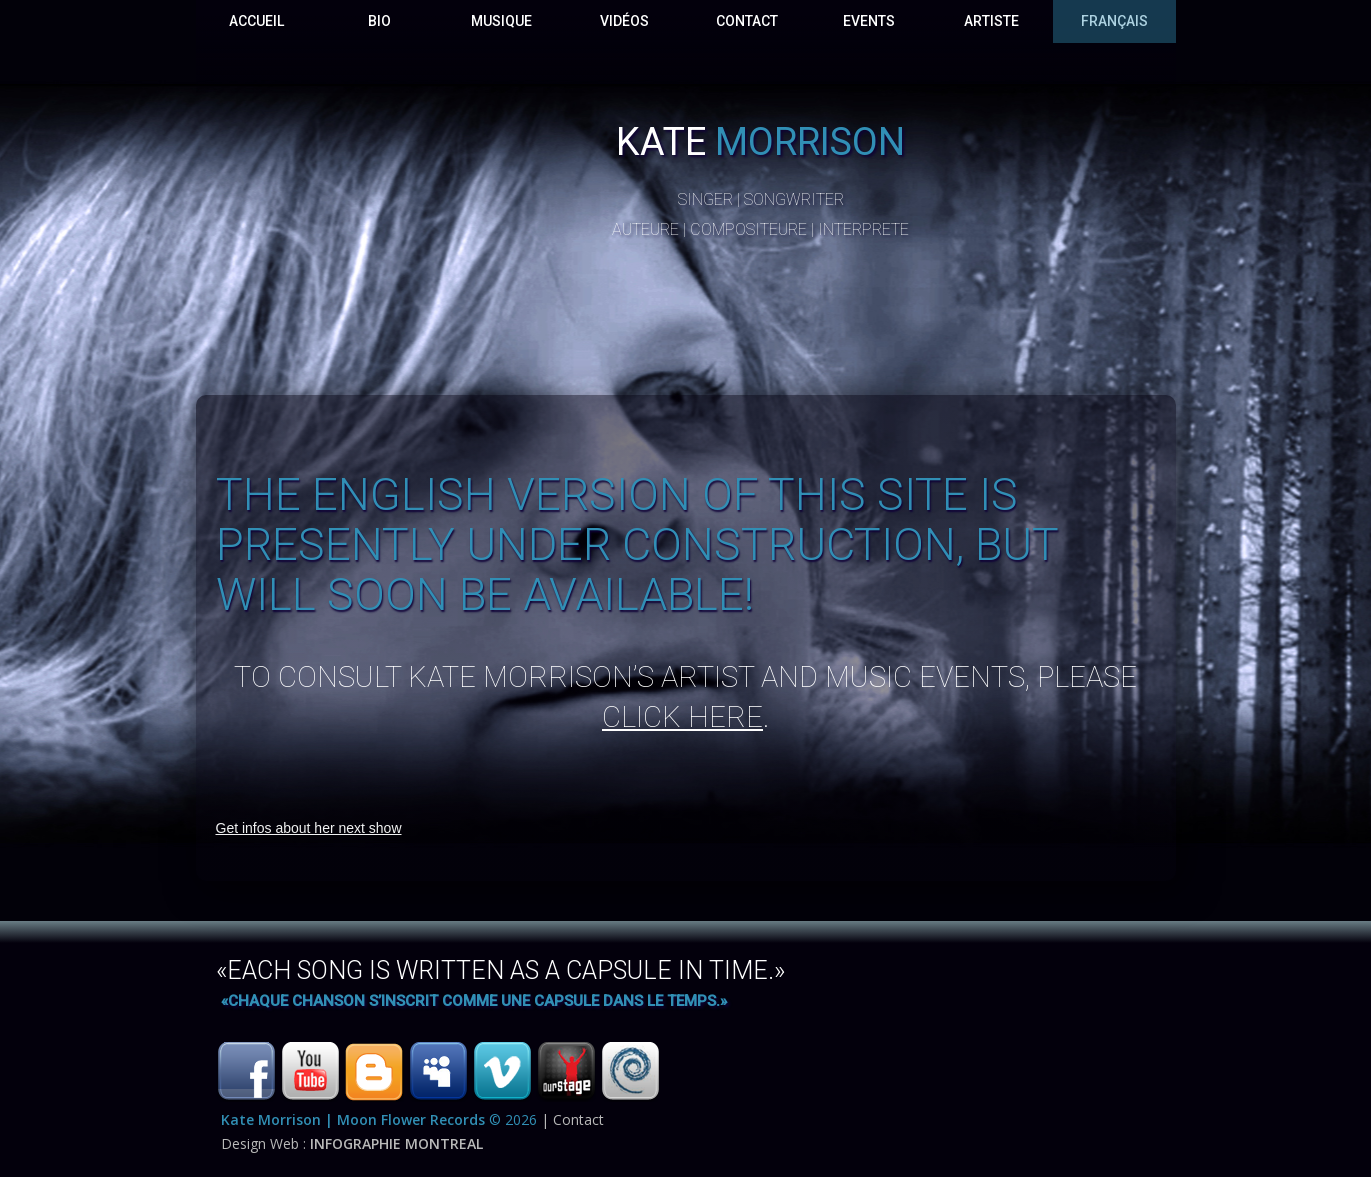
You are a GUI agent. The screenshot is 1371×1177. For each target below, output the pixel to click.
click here (682, 717)
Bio (379, 21)
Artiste (991, 21)
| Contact (572, 1119)
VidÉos (624, 21)
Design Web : (352, 1143)
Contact (747, 21)
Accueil (256, 21)
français (1114, 21)
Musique (501, 21)
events (869, 21)
